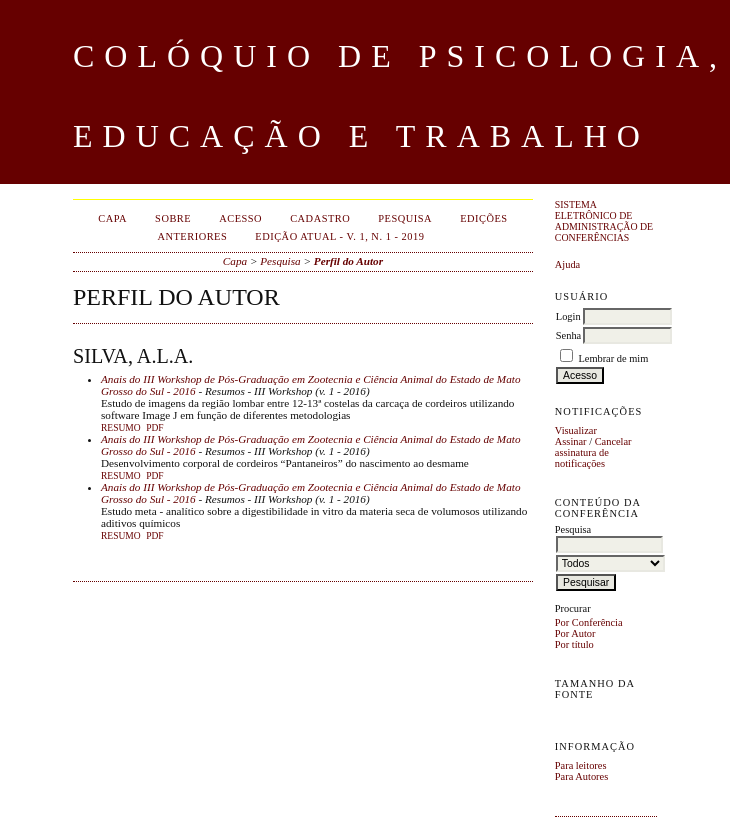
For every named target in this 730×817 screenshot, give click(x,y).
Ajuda (567, 264)
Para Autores (581, 776)
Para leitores (581, 765)
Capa (112, 218)
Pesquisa (405, 218)
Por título (574, 644)
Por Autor (575, 633)
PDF (154, 428)
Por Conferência (589, 622)
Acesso (240, 218)
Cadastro (320, 218)
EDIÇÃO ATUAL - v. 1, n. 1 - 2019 (339, 236)
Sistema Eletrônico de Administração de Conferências (604, 221)
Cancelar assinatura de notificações (593, 452)
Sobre (173, 218)
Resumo (121, 428)
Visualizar (576, 430)
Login (568, 316)
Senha (568, 335)
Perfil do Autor (348, 261)
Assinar (571, 441)
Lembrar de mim (613, 358)
